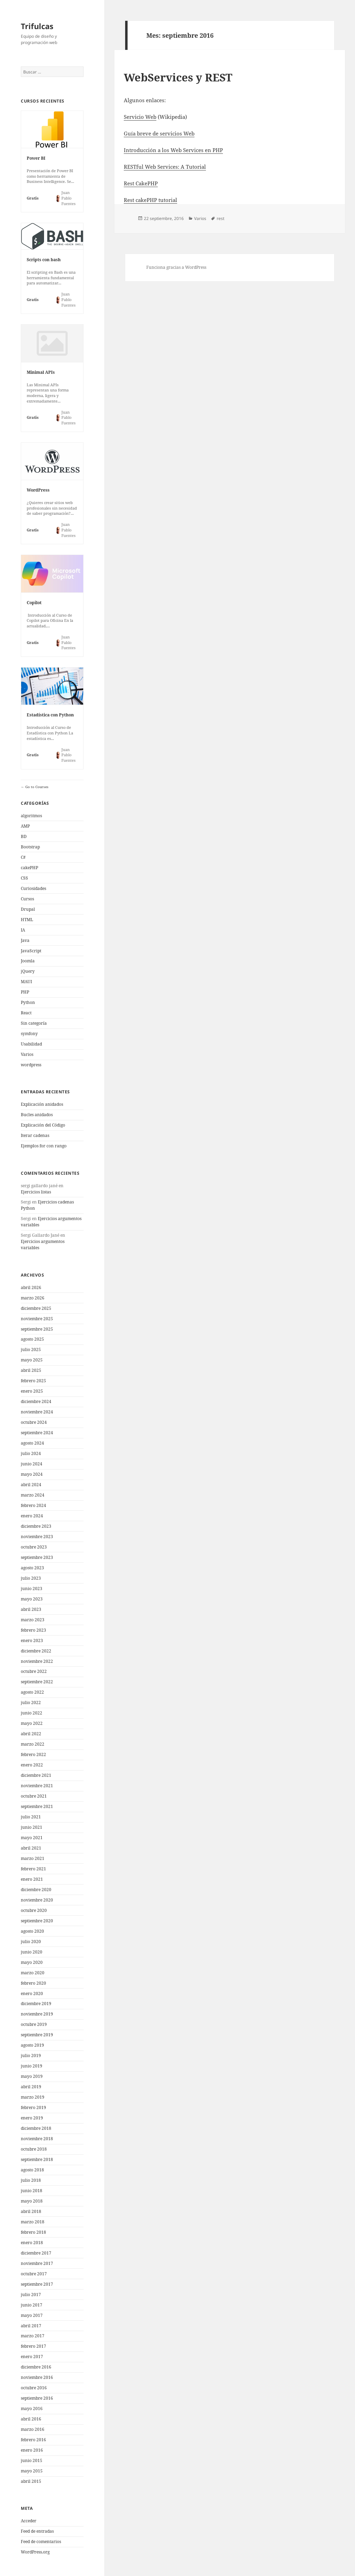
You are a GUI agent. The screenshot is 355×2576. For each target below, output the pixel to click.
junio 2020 (31, 1952)
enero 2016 (32, 2450)
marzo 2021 (32, 1858)
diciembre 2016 (36, 2367)
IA (23, 930)
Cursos (27, 899)
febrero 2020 (33, 1983)
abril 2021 (31, 1848)
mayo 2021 (32, 1838)
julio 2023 (31, 1578)
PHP (25, 992)
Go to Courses (36, 786)
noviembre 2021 (37, 1786)
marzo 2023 (32, 1620)
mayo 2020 (32, 1962)
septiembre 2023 (37, 1557)
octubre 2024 (34, 1422)
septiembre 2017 (37, 2284)
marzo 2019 (32, 2097)
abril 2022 (31, 1734)
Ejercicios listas (36, 1192)
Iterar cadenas (35, 1135)
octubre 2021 (34, 1796)
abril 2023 (31, 1609)
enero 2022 (32, 1765)
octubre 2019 (34, 2024)
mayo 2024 (32, 1474)
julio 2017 (31, 2294)
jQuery (28, 971)
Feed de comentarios (41, 2541)
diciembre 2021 (36, 1775)
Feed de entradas (37, 2531)
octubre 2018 (34, 2149)
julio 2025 (31, 1349)
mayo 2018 (32, 2201)
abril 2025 (31, 1370)
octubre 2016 (34, 2388)
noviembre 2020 (37, 1900)
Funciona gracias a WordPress (176, 267)
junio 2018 (31, 2191)
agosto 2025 (32, 1339)
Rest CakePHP (141, 183)
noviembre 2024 (37, 1412)
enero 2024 (32, 1516)
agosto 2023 (32, 1568)
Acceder (28, 2521)
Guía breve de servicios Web (159, 133)
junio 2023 (31, 1588)
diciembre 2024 (36, 1401)
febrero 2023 (33, 1630)
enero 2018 (32, 2243)
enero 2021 (32, 1879)
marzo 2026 (32, 1298)
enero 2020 (32, 1993)
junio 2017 (31, 2305)
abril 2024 (31, 1485)
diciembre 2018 (36, 2128)
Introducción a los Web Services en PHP (173, 150)
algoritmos (31, 816)
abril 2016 (31, 2419)
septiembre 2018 (37, 2159)
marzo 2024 (32, 1495)
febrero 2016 (33, 2440)
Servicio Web (140, 116)
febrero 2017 (33, 2346)
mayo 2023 (32, 1599)
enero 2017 (32, 2356)
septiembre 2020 (37, 1921)
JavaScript (31, 951)
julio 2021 (31, 1817)
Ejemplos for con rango (44, 1146)
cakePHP (29, 868)
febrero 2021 (33, 1869)
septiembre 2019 (37, 2035)
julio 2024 (31, 1453)
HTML (27, 920)
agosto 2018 (32, 2170)
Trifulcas (37, 26)
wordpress (31, 1065)
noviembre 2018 (37, 2139)
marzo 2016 (32, 2429)
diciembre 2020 (36, 1890)
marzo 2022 (32, 1744)
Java (25, 940)
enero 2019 (32, 2118)
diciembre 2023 (36, 1526)
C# (23, 857)
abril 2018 (31, 2211)
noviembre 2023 (37, 1537)
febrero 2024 (33, 1505)
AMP (25, 826)
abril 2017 (31, 2326)
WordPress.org (35, 2552)
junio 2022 (31, 1713)
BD (24, 836)
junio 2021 (31, 1827)
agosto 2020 (32, 1931)
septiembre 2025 (37, 1329)
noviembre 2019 (37, 2014)
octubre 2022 (34, 1671)
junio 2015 (31, 2460)
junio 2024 (31, 1464)
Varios (27, 1054)
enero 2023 (32, 1640)
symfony (29, 1033)
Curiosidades (33, 888)
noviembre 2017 (37, 2263)
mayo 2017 (32, 2315)
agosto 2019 (32, 2045)
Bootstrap (30, 847)
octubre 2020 (34, 1910)
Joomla (28, 961)
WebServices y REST (178, 77)
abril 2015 (31, 2481)
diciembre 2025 (36, 1308)
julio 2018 (31, 2180)
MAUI (26, 982)
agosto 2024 (32, 1443)
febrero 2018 (33, 2232)
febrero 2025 (33, 1381)
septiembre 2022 (37, 1682)
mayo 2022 (32, 1723)
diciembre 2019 (36, 2003)
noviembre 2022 (37, 1661)
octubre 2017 (34, 2274)
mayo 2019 (32, 2076)
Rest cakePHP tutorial (150, 199)
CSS (24, 878)
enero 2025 (32, 1391)
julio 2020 (31, 1941)
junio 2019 (31, 2066)
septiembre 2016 (37, 2398)
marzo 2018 (32, 2222)
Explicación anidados (42, 1104)
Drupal (28, 909)
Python (28, 1002)
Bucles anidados (37, 1115)
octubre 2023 (34, 1547)
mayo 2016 (32, 2408)
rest (220, 218)
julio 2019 (31, 2055)
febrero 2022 (33, 1754)
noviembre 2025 (37, 1319)
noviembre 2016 (37, 2377)
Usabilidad (31, 1044)
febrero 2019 (33, 2107)
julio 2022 (31, 1702)
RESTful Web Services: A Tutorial (165, 166)
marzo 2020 (32, 1973)
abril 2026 (31, 1287)
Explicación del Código (43, 1125)
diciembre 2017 (36, 2253)
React (26, 1013)
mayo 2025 (32, 1360)
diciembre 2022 (36, 1651)
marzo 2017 (32, 2336)
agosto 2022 (32, 1692)
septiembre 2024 (37, 1433)
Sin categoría (34, 1023)
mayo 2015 (32, 2471)
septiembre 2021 (37, 1806)
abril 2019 (31, 2087)
